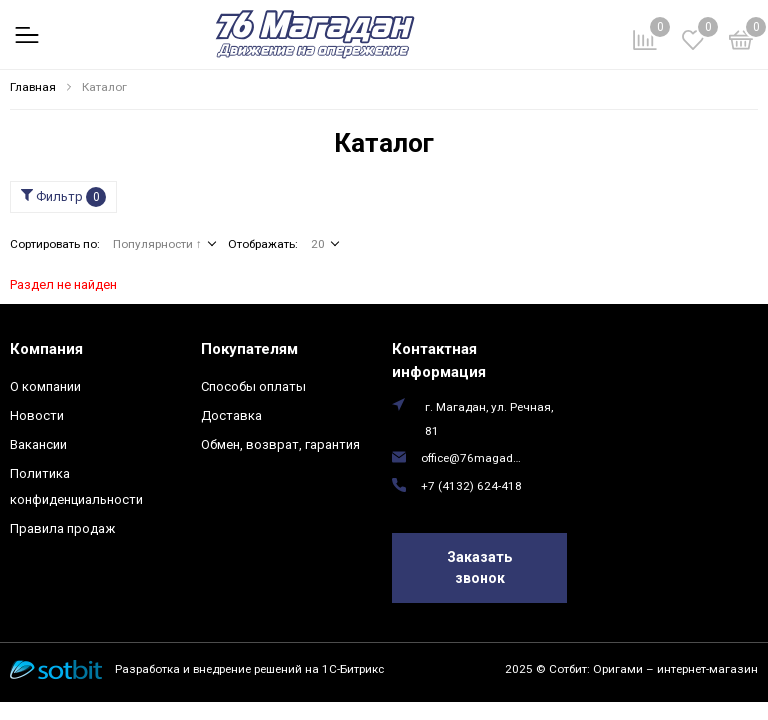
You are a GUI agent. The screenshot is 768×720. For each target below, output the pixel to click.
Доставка (231, 415)
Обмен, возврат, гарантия (280, 444)
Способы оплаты (253, 386)
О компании (45, 386)
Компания (46, 349)
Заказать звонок (479, 567)
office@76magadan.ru (473, 458)
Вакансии (38, 444)
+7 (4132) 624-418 (471, 486)
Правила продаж (62, 528)
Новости (37, 415)
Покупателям (249, 349)
